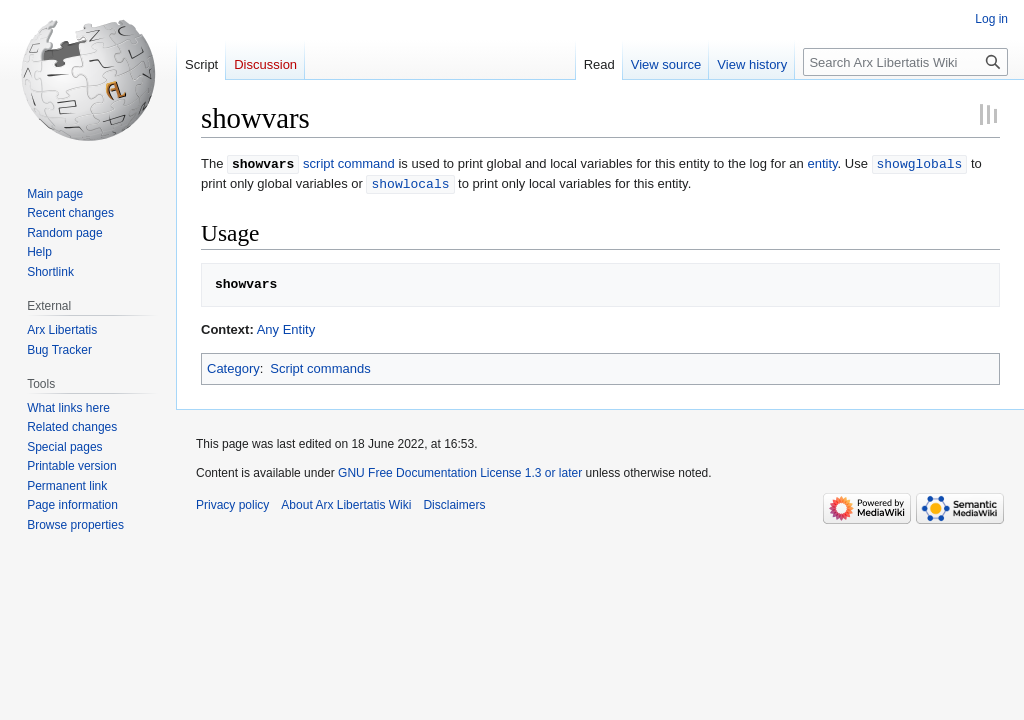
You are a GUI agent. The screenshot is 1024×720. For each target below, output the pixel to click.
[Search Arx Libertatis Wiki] (905, 62)
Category (233, 366)
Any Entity (286, 327)
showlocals (410, 182)
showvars (263, 163)
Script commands (320, 366)
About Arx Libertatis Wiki (346, 503)
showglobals (920, 163)
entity (822, 163)
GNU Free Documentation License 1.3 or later (460, 471)
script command (349, 163)
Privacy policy (232, 503)
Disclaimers (454, 503)
